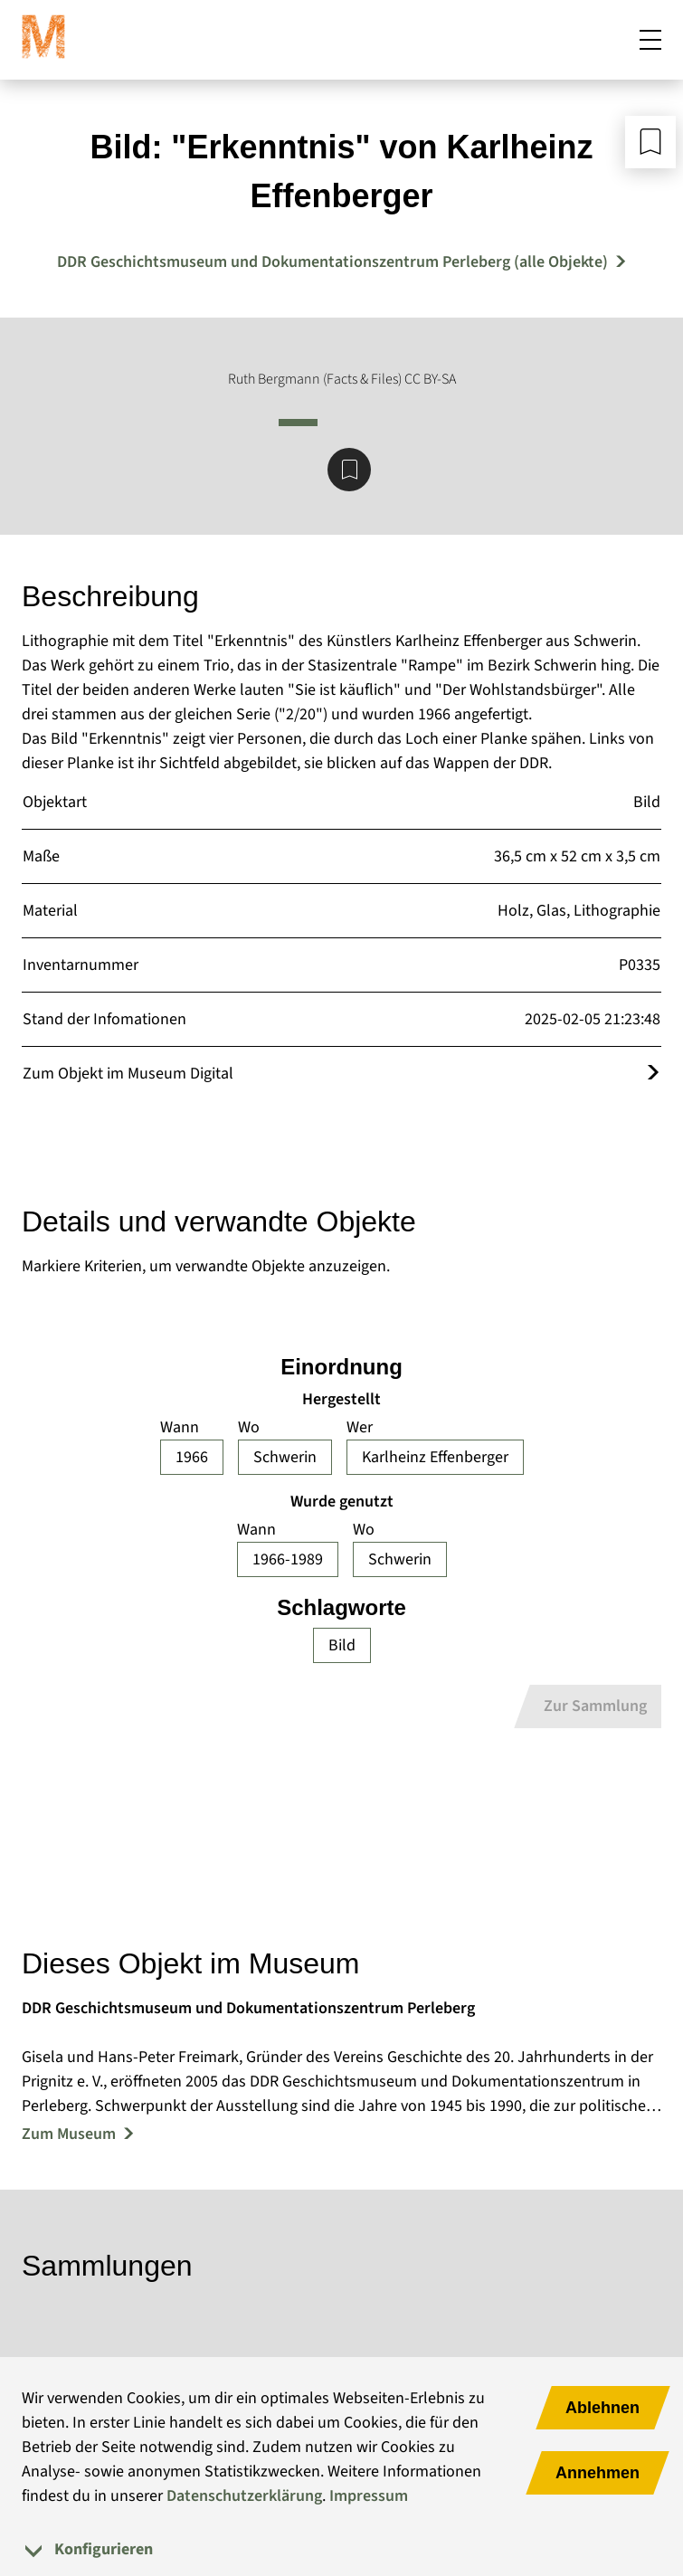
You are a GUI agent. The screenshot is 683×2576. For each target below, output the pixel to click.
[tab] (341, 2549)
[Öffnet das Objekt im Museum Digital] (653, 1073)
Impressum (368, 2496)
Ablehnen (602, 2408)
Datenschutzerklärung (244, 2496)
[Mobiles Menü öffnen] (650, 40)
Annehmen (597, 2473)
